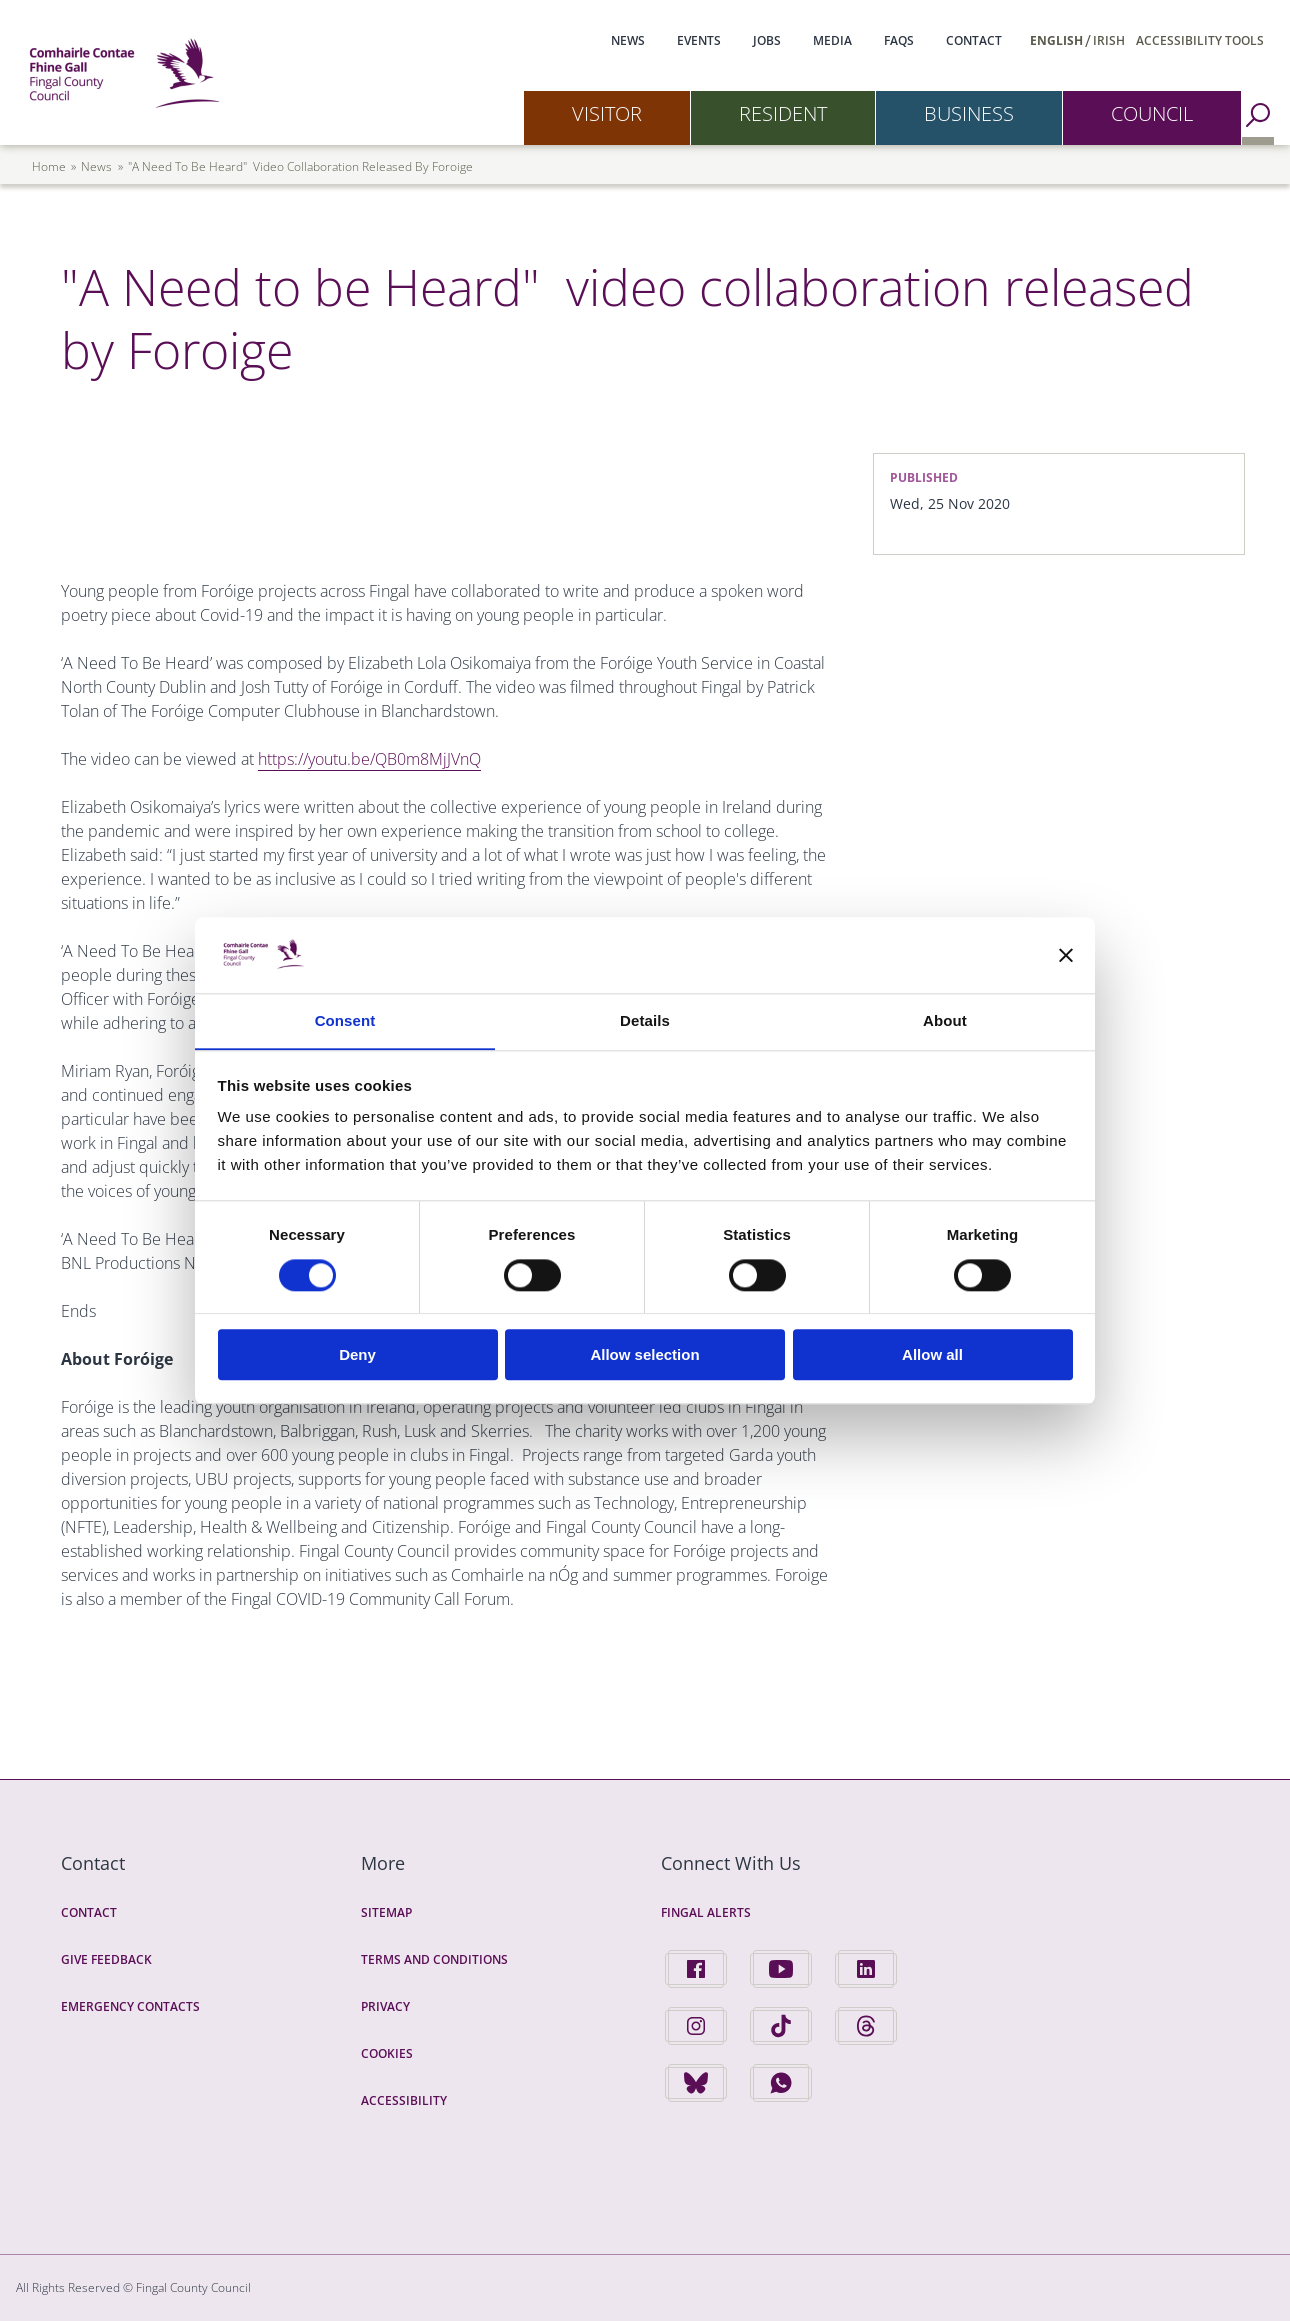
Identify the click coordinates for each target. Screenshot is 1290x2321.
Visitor (607, 113)
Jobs (767, 40)
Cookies (387, 2053)
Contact (974, 40)
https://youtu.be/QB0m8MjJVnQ (369, 759)
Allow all (932, 1355)
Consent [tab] (345, 1020)
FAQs (899, 40)
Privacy (385, 2006)
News (628, 40)
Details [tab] (645, 1020)
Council (1152, 113)
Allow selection (644, 1355)
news (96, 166)
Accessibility (404, 2100)
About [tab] (945, 1020)
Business (969, 113)
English (1056, 40)
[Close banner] (1066, 955)
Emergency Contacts (130, 2006)
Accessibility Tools (1200, 40)
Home (49, 166)
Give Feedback (106, 1959)
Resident (783, 113)
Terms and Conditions (434, 1959)
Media (832, 40)
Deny (357, 1355)
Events (699, 40)
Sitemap (386, 1912)
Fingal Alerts (706, 1912)
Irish (1109, 40)
